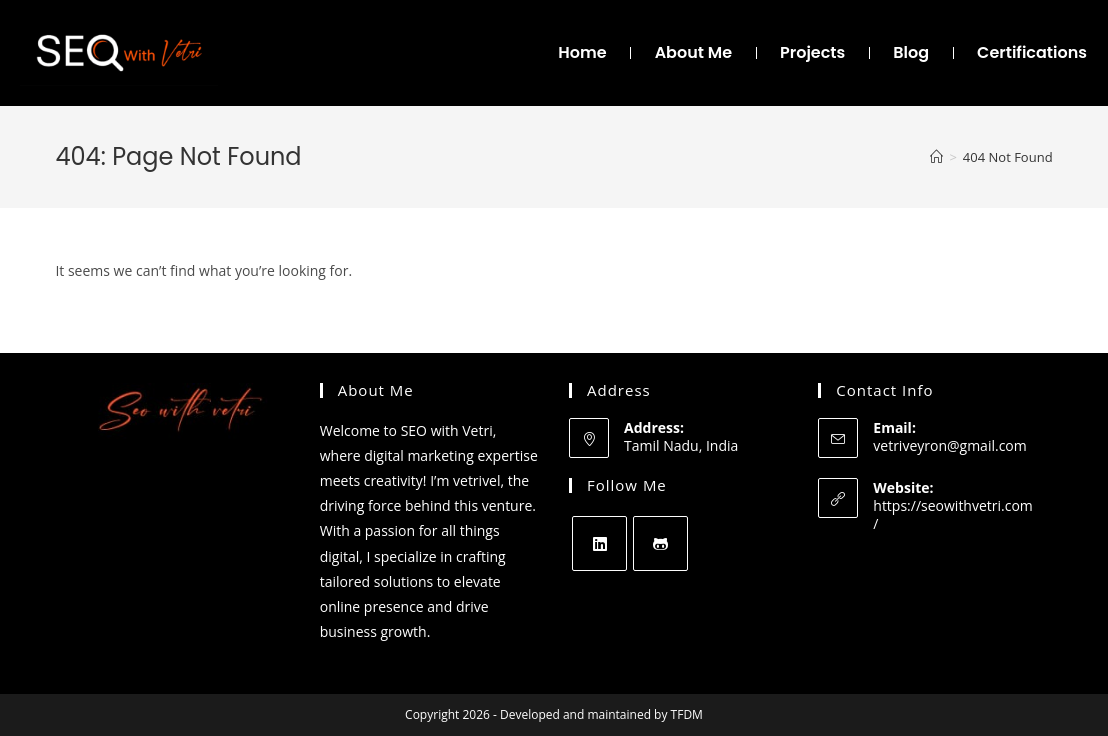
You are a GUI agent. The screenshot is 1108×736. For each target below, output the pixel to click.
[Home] (936, 157)
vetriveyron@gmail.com (949, 445)
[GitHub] (660, 543)
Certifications (1032, 52)
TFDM (687, 714)
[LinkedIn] (599, 543)
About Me (693, 52)
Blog (911, 52)
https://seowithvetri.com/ (953, 514)
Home (582, 52)
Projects (812, 52)
